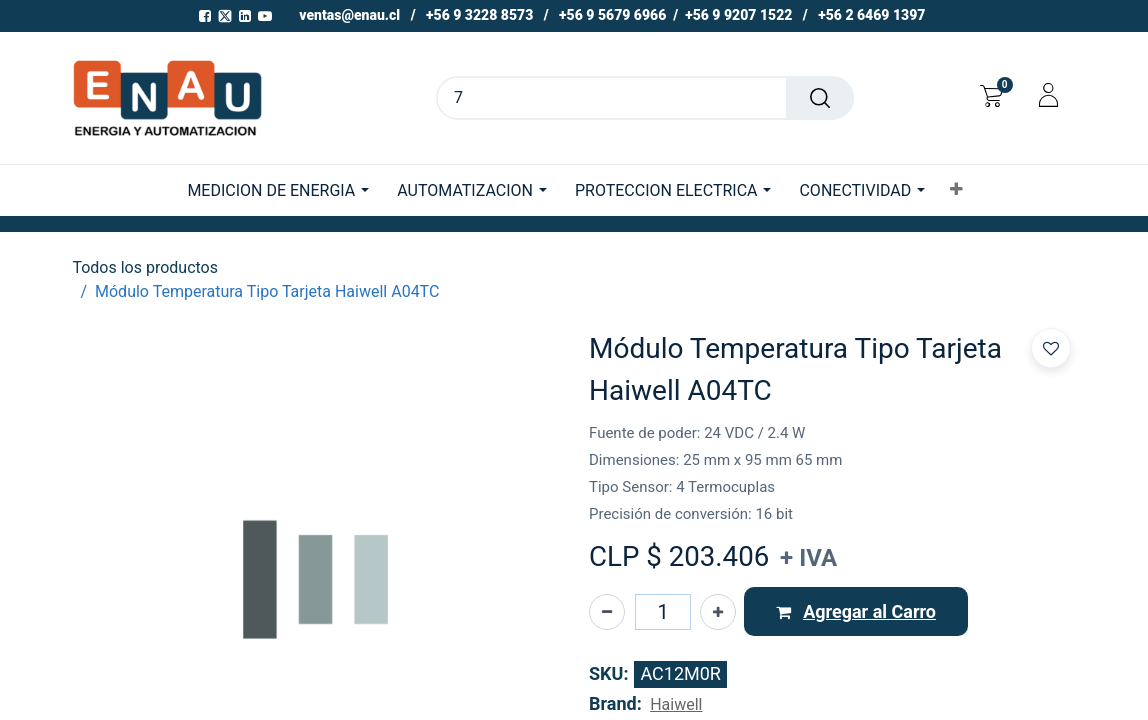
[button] (956, 190)
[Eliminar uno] (607, 612)
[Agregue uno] (718, 612)
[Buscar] (820, 98)
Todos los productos (145, 267)
